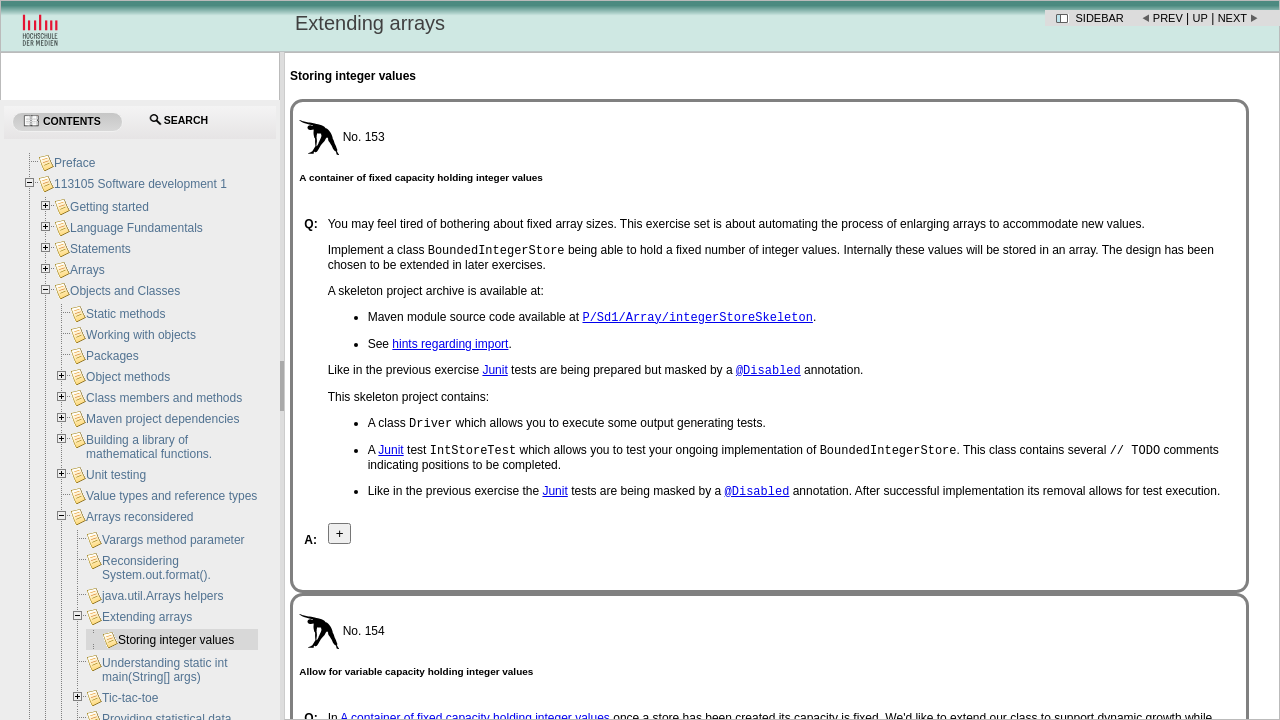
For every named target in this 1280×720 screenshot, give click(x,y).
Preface (74, 163)
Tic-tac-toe (130, 698)
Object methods (128, 377)
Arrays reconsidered (139, 517)
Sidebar (1100, 18)
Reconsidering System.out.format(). (156, 568)
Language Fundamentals (136, 228)
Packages (112, 356)
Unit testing (116, 475)
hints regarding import (450, 348)
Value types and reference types (171, 496)
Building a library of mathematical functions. (149, 447)
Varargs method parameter (173, 540)
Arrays (87, 270)
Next (1232, 18)
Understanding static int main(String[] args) (164, 670)
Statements (100, 249)
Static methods (125, 314)
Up (1200, 18)
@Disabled (768, 375)
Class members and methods (164, 398)
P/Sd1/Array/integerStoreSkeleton (697, 320)
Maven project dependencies (162, 419)
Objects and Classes (125, 291)
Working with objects (141, 335)
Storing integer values (176, 640)
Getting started (109, 207)
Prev (1168, 18)
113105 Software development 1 (140, 184)
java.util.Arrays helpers (162, 596)
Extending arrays (147, 617)
